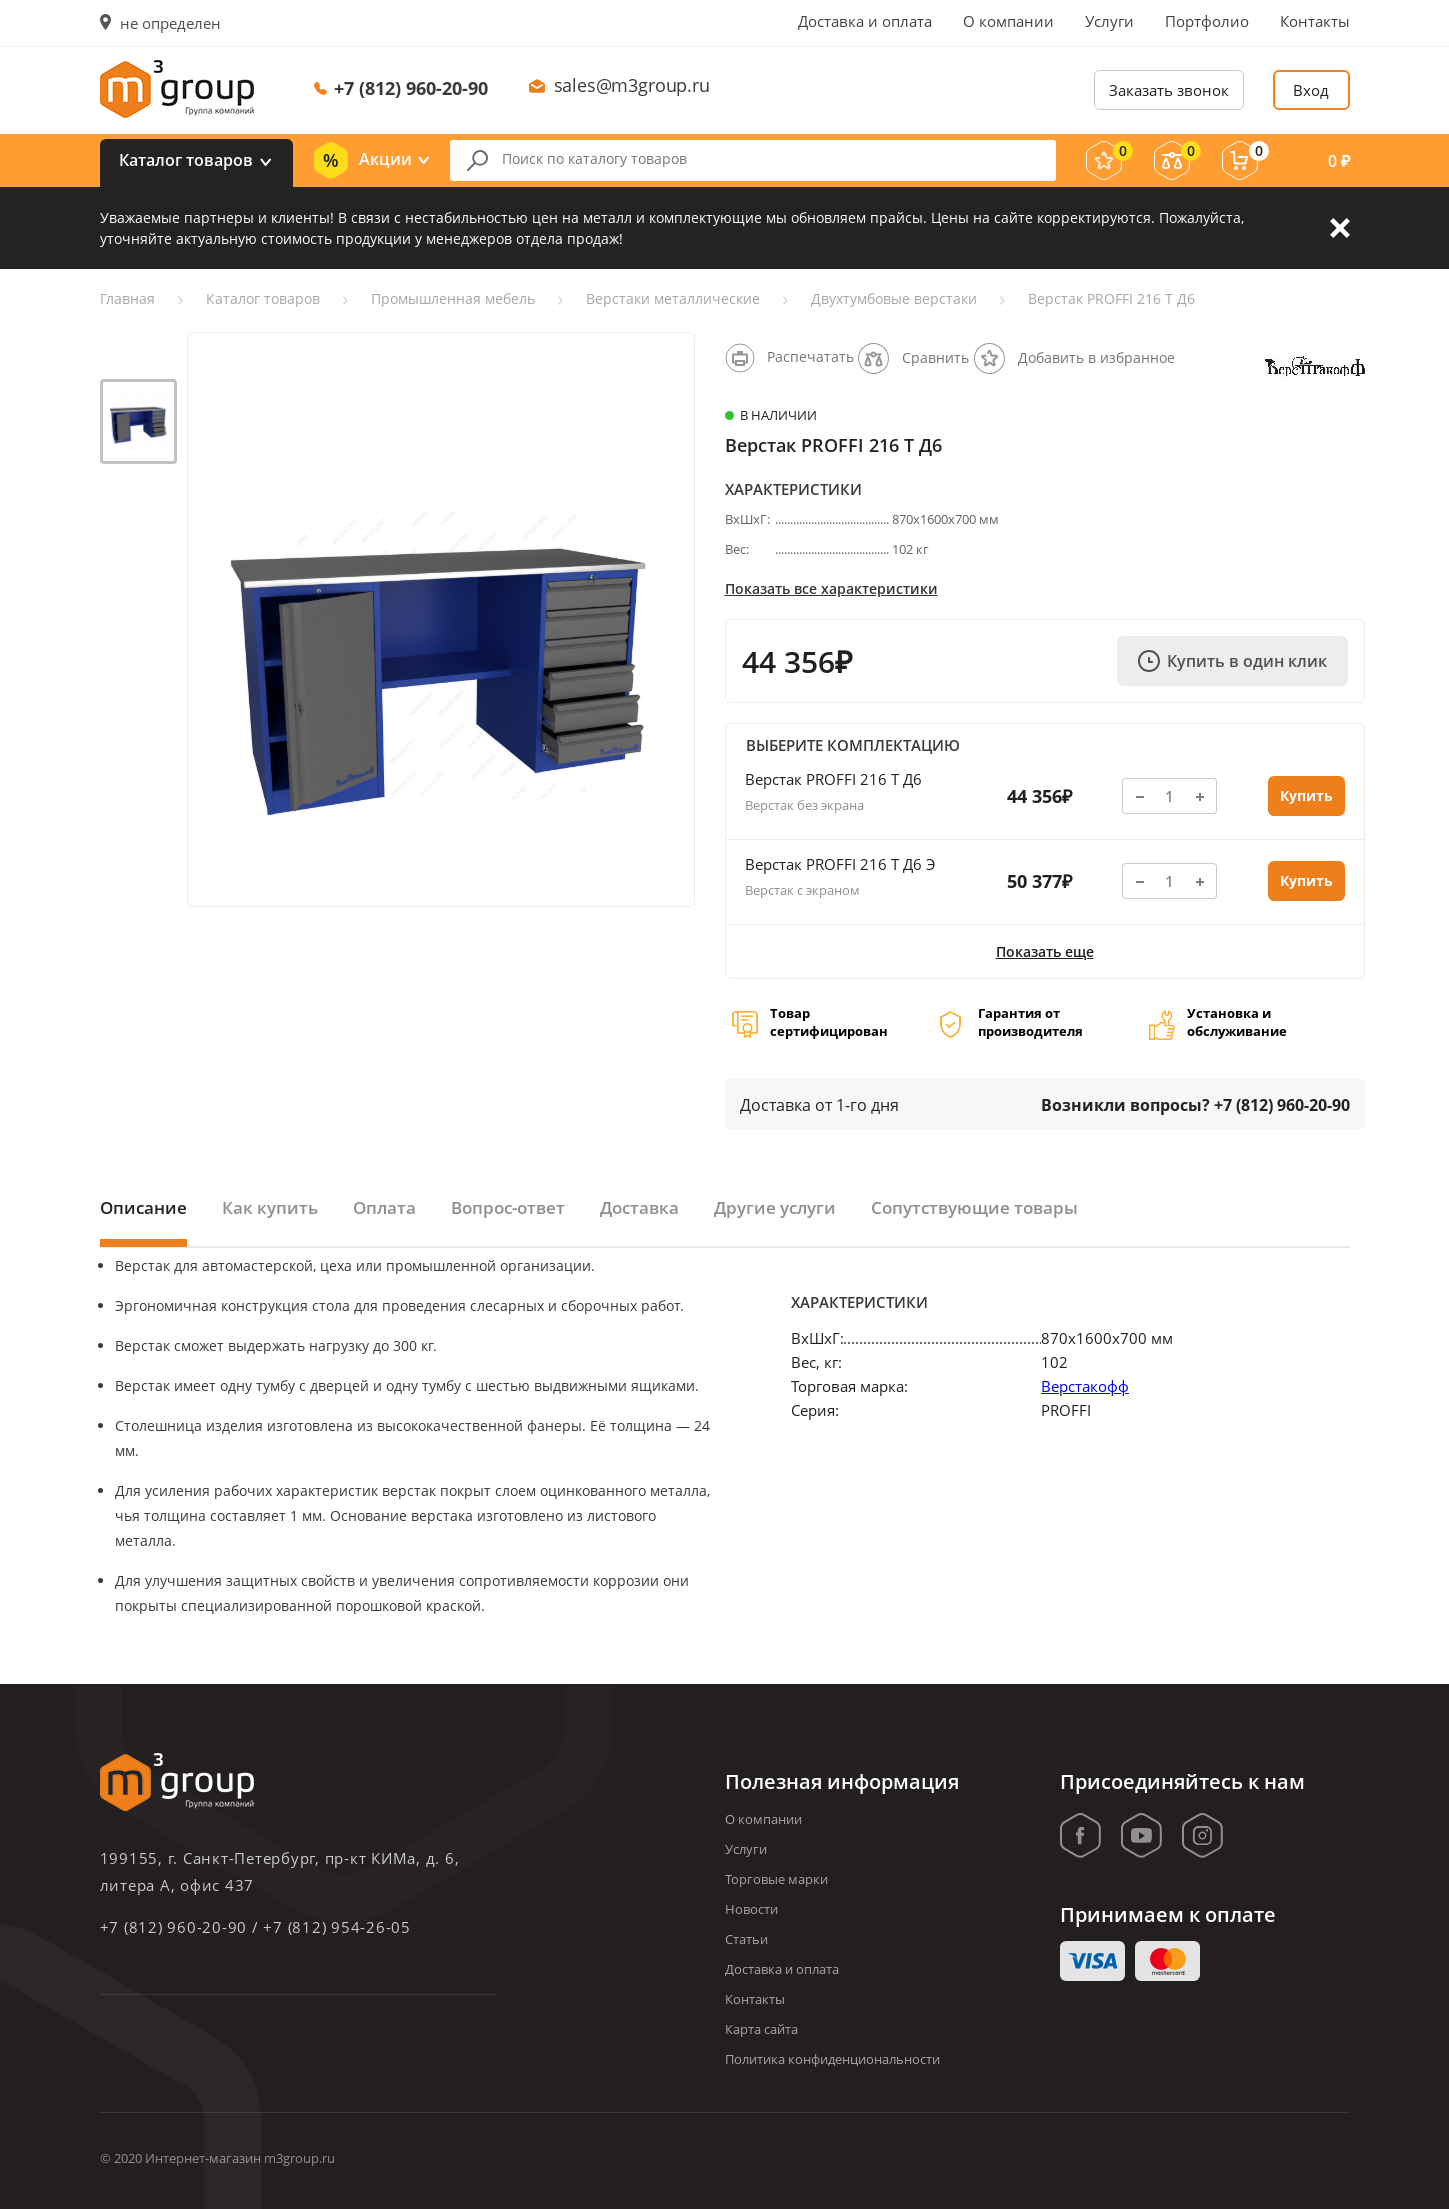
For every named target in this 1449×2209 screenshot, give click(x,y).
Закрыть (1340, 228)
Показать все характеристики (831, 588)
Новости (751, 1909)
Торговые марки (776, 1879)
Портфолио (1207, 21)
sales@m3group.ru (632, 85)
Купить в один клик (1232, 661)
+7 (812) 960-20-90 (411, 88)
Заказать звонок (1169, 90)
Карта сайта (761, 2029)
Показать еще (1045, 951)
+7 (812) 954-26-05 (337, 1927)
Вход (1311, 90)
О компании (1008, 21)
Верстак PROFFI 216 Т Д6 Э (840, 864)
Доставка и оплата (865, 21)
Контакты (1315, 21)
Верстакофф (1085, 1386)
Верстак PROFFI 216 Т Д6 (833, 779)
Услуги (1109, 21)
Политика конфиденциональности (832, 2059)
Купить (1306, 795)
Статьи (746, 1939)
